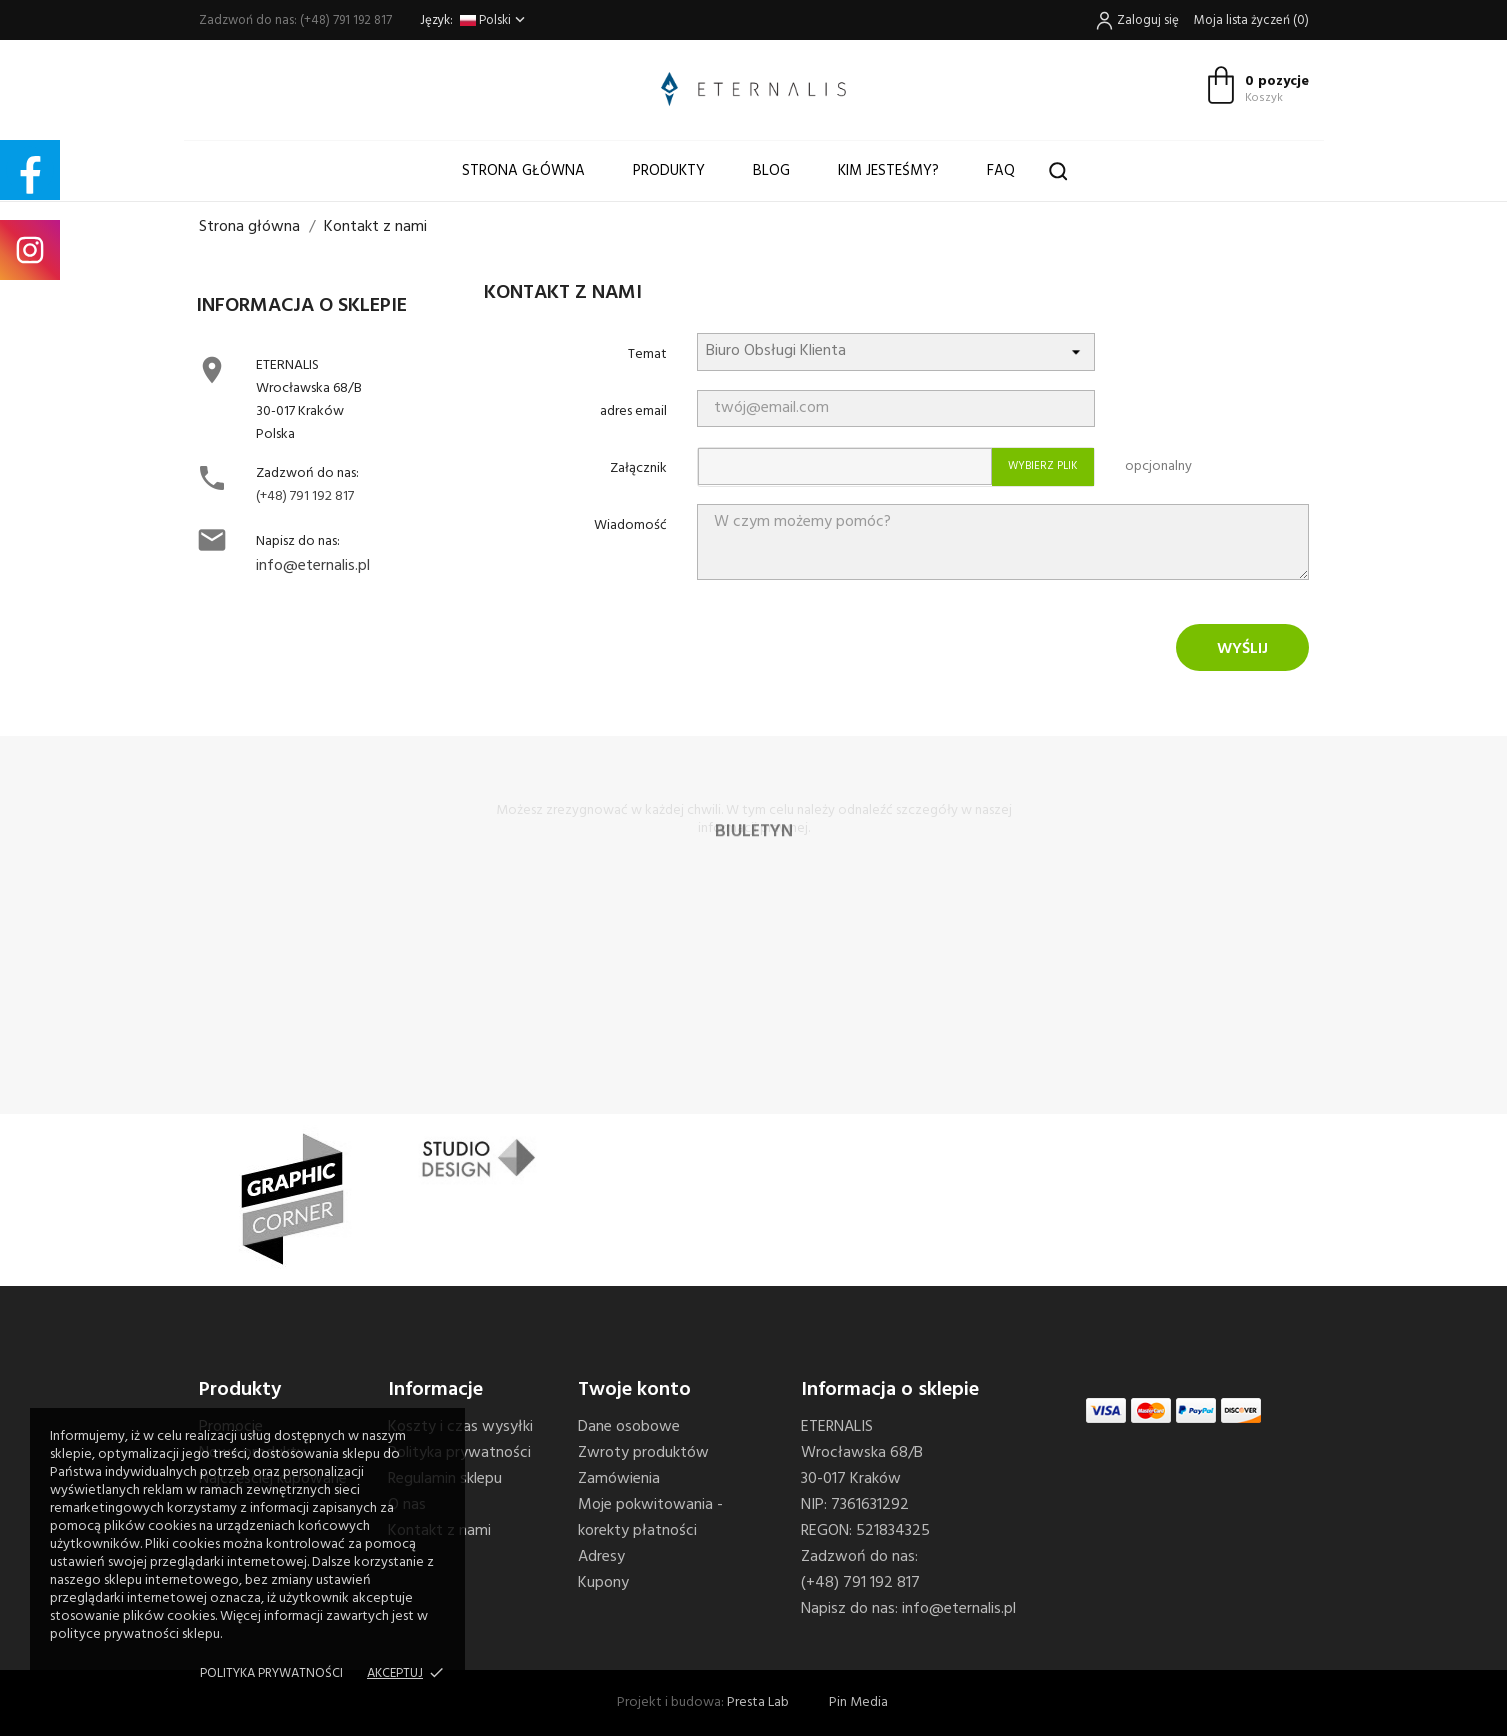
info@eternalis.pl (313, 566)
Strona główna (523, 171)
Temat (647, 354)
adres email (633, 411)
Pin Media (858, 1702)
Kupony (603, 1583)
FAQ (1001, 171)
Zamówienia (619, 1479)
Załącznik (638, 468)
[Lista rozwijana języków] (494, 20)
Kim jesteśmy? (888, 171)
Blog (771, 171)
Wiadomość (630, 525)
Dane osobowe (629, 1427)
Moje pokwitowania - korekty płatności (650, 1518)
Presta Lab (758, 1702)
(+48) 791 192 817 (305, 496)
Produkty (669, 171)
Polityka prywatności (271, 1673)
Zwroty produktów (643, 1453)
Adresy (601, 1557)
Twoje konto (634, 1390)
